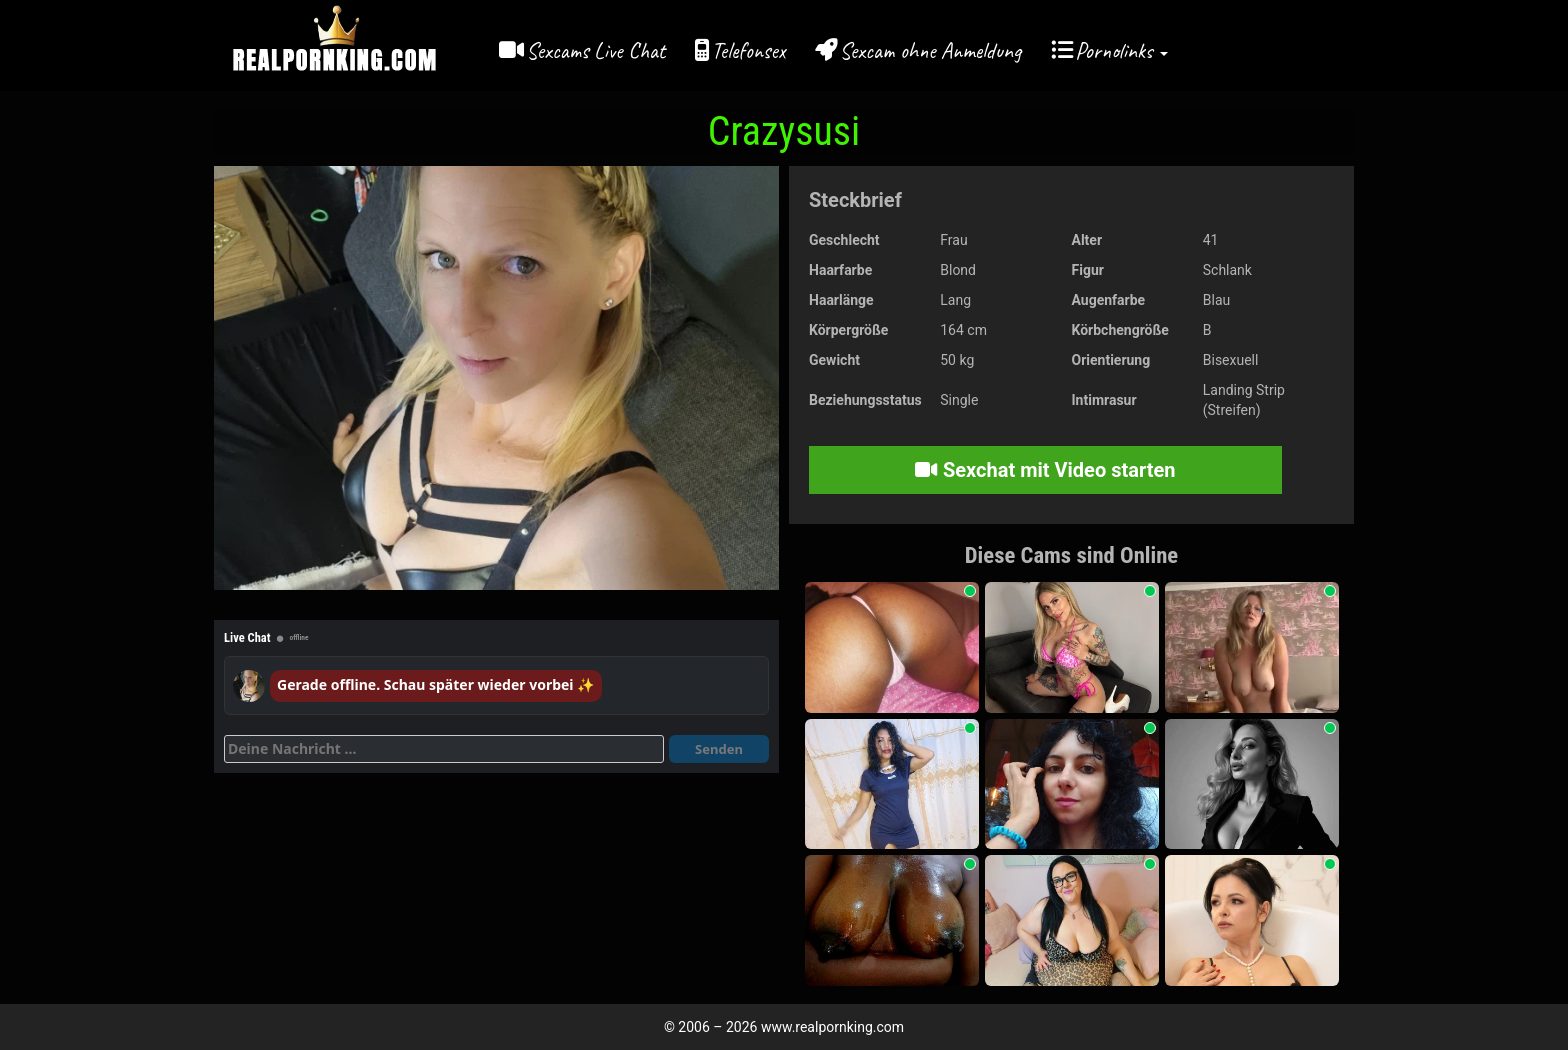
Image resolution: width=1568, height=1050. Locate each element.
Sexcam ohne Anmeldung (930, 50)
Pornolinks (1121, 50)
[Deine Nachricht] (444, 749)
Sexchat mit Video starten (1045, 470)
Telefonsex (748, 50)
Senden (719, 749)
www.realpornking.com (832, 1027)
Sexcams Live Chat (595, 50)
